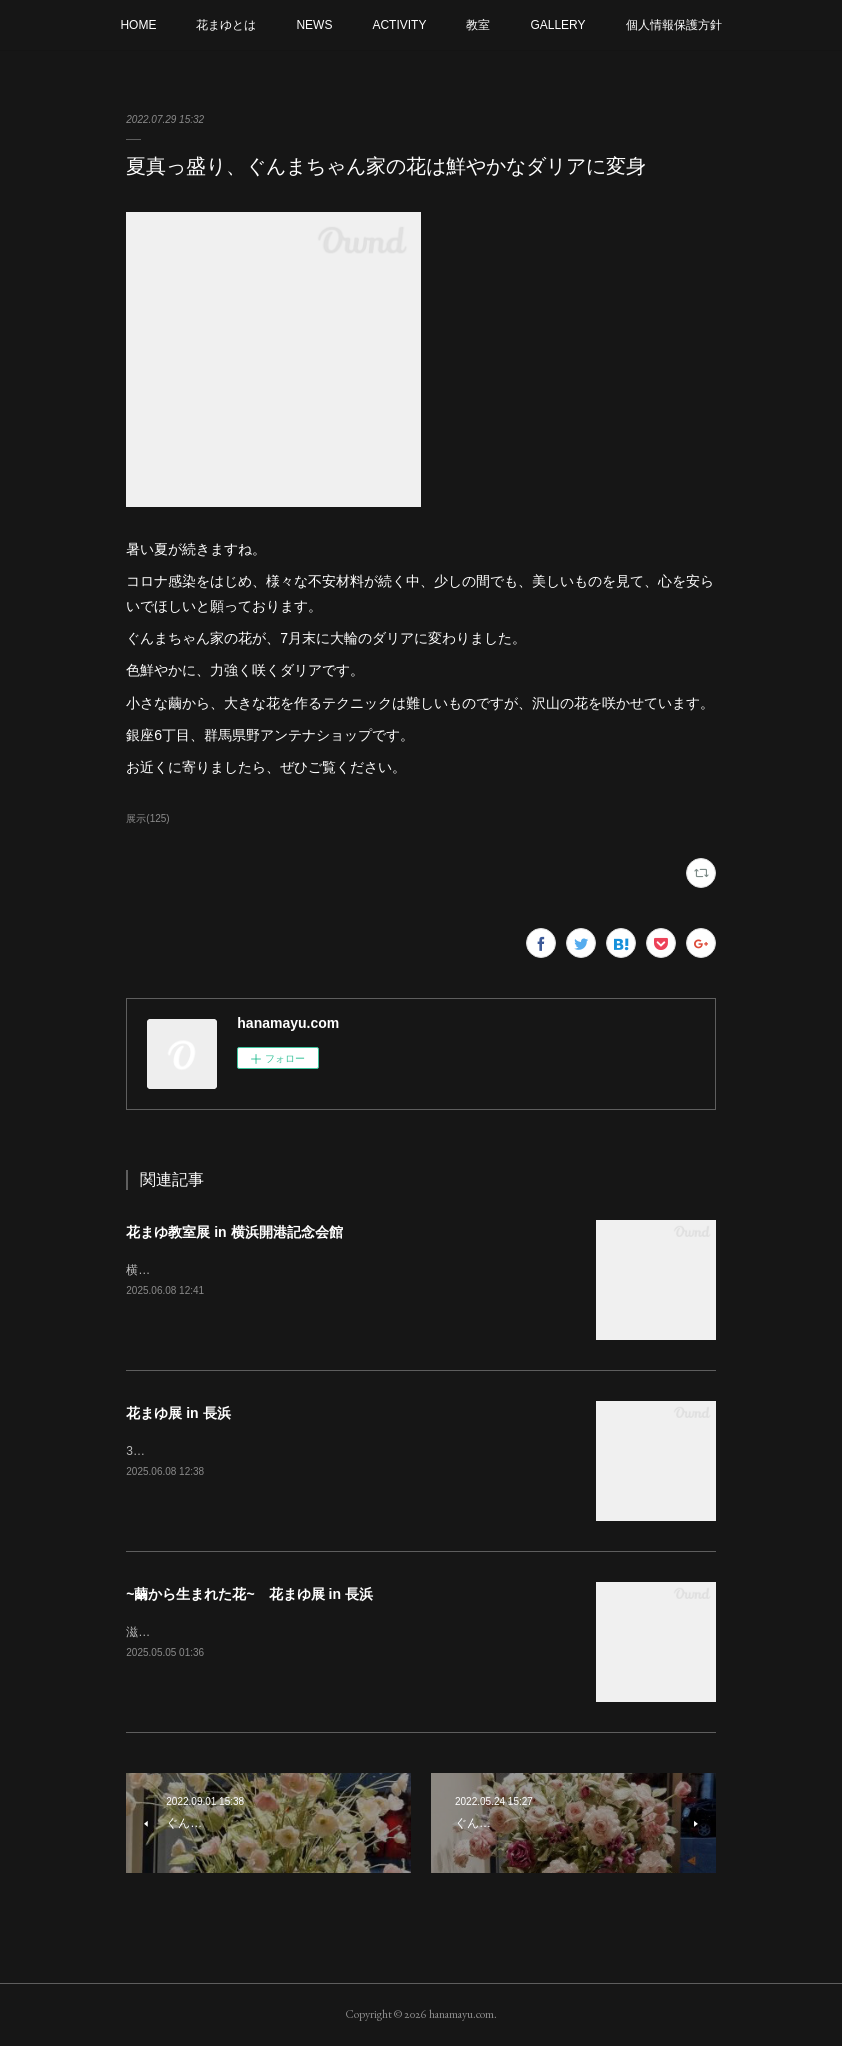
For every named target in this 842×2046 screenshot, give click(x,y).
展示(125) (147, 818)
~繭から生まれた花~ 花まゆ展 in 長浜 (249, 1594)
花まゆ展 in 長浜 (178, 1413)
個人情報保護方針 (674, 25)
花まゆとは (226, 25)
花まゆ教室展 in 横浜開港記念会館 (234, 1232)
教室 (478, 25)
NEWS (314, 25)
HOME (138, 25)
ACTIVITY (399, 25)
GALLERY (557, 25)
